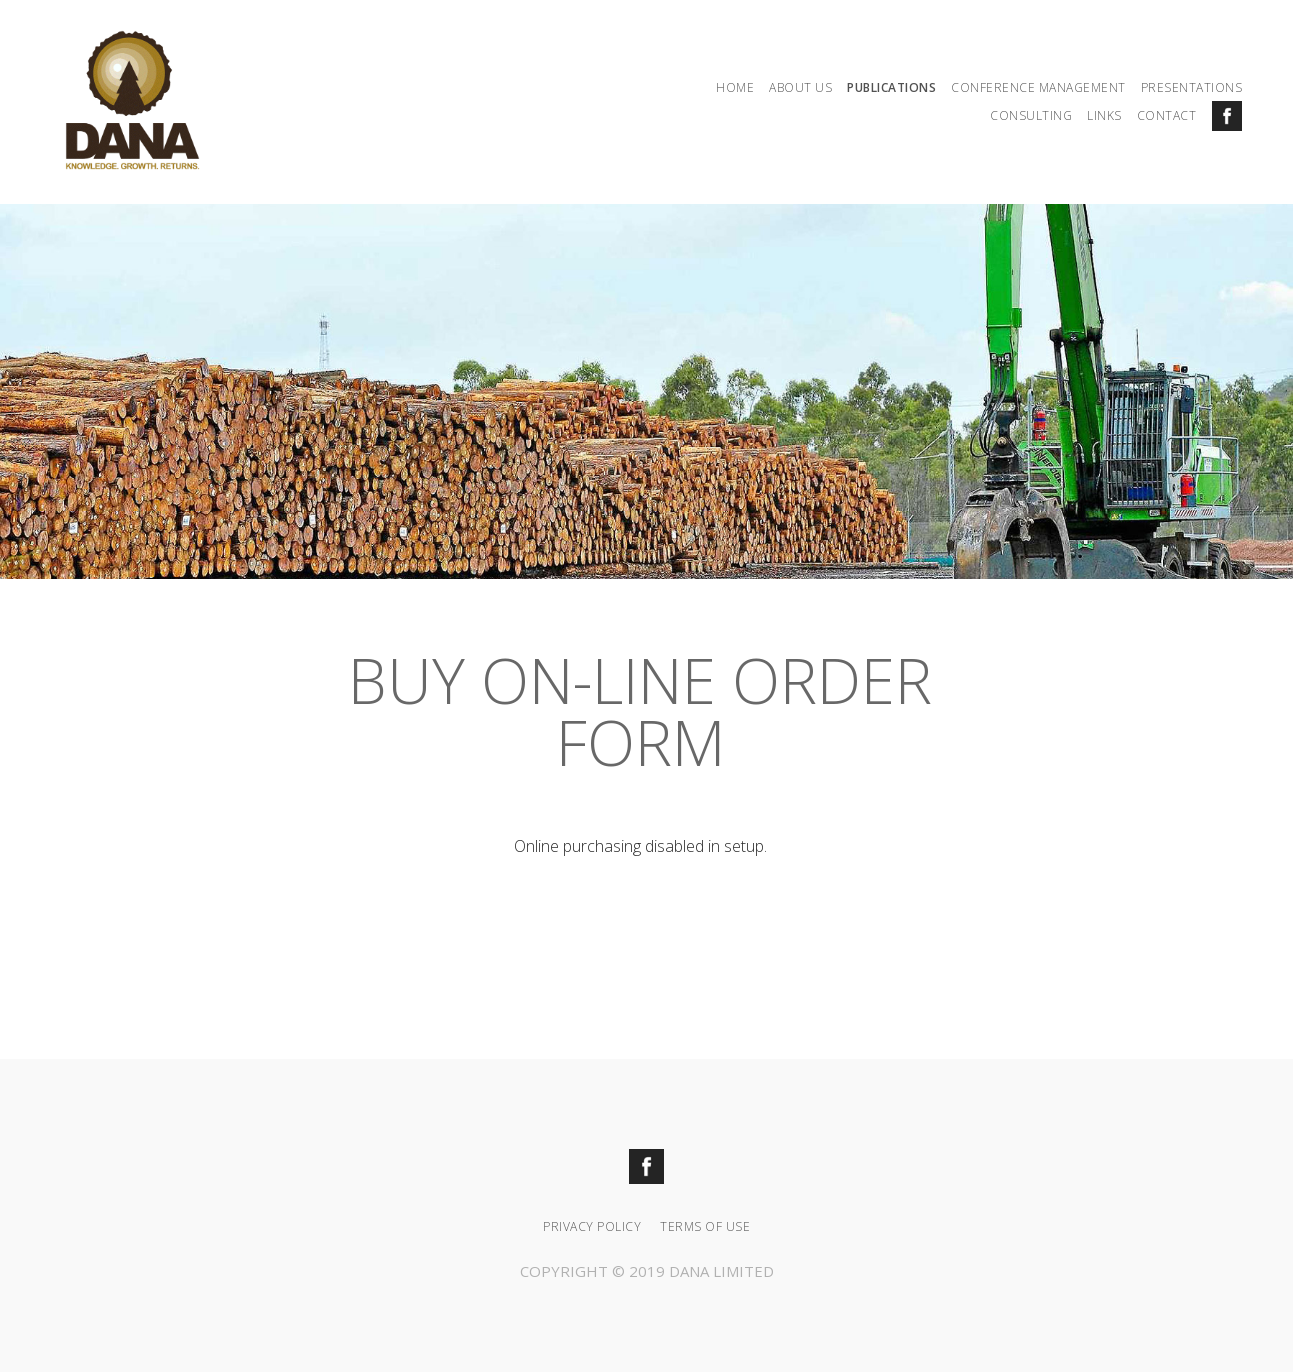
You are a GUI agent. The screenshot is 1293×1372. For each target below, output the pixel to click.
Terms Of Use (705, 1226)
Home (735, 87)
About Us (800, 87)
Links (1104, 115)
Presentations (1192, 87)
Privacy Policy (592, 1226)
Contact (1167, 115)
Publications (891, 87)
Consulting (1031, 115)
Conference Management (1038, 87)
